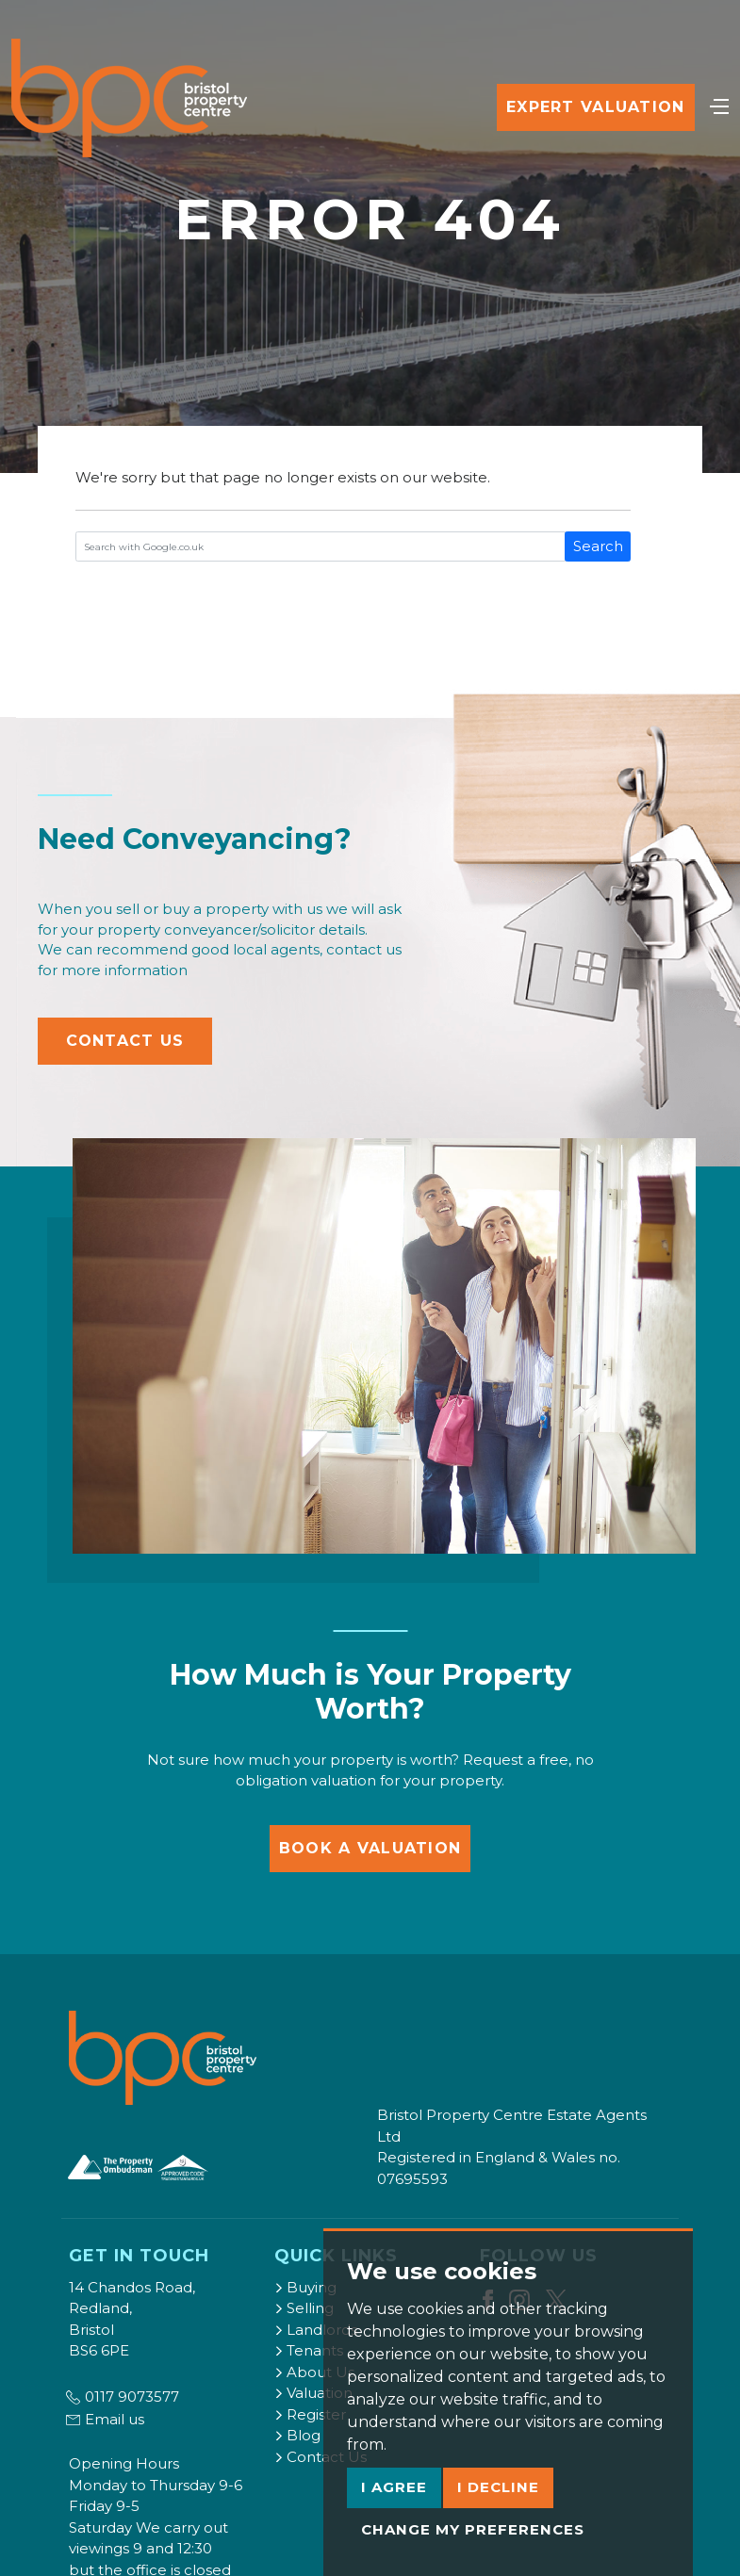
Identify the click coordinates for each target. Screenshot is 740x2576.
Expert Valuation (595, 107)
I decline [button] (498, 2487)
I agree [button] (394, 2487)
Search (598, 546)
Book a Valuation (370, 1848)
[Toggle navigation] (719, 104)
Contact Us (125, 1041)
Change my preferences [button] (472, 2529)
